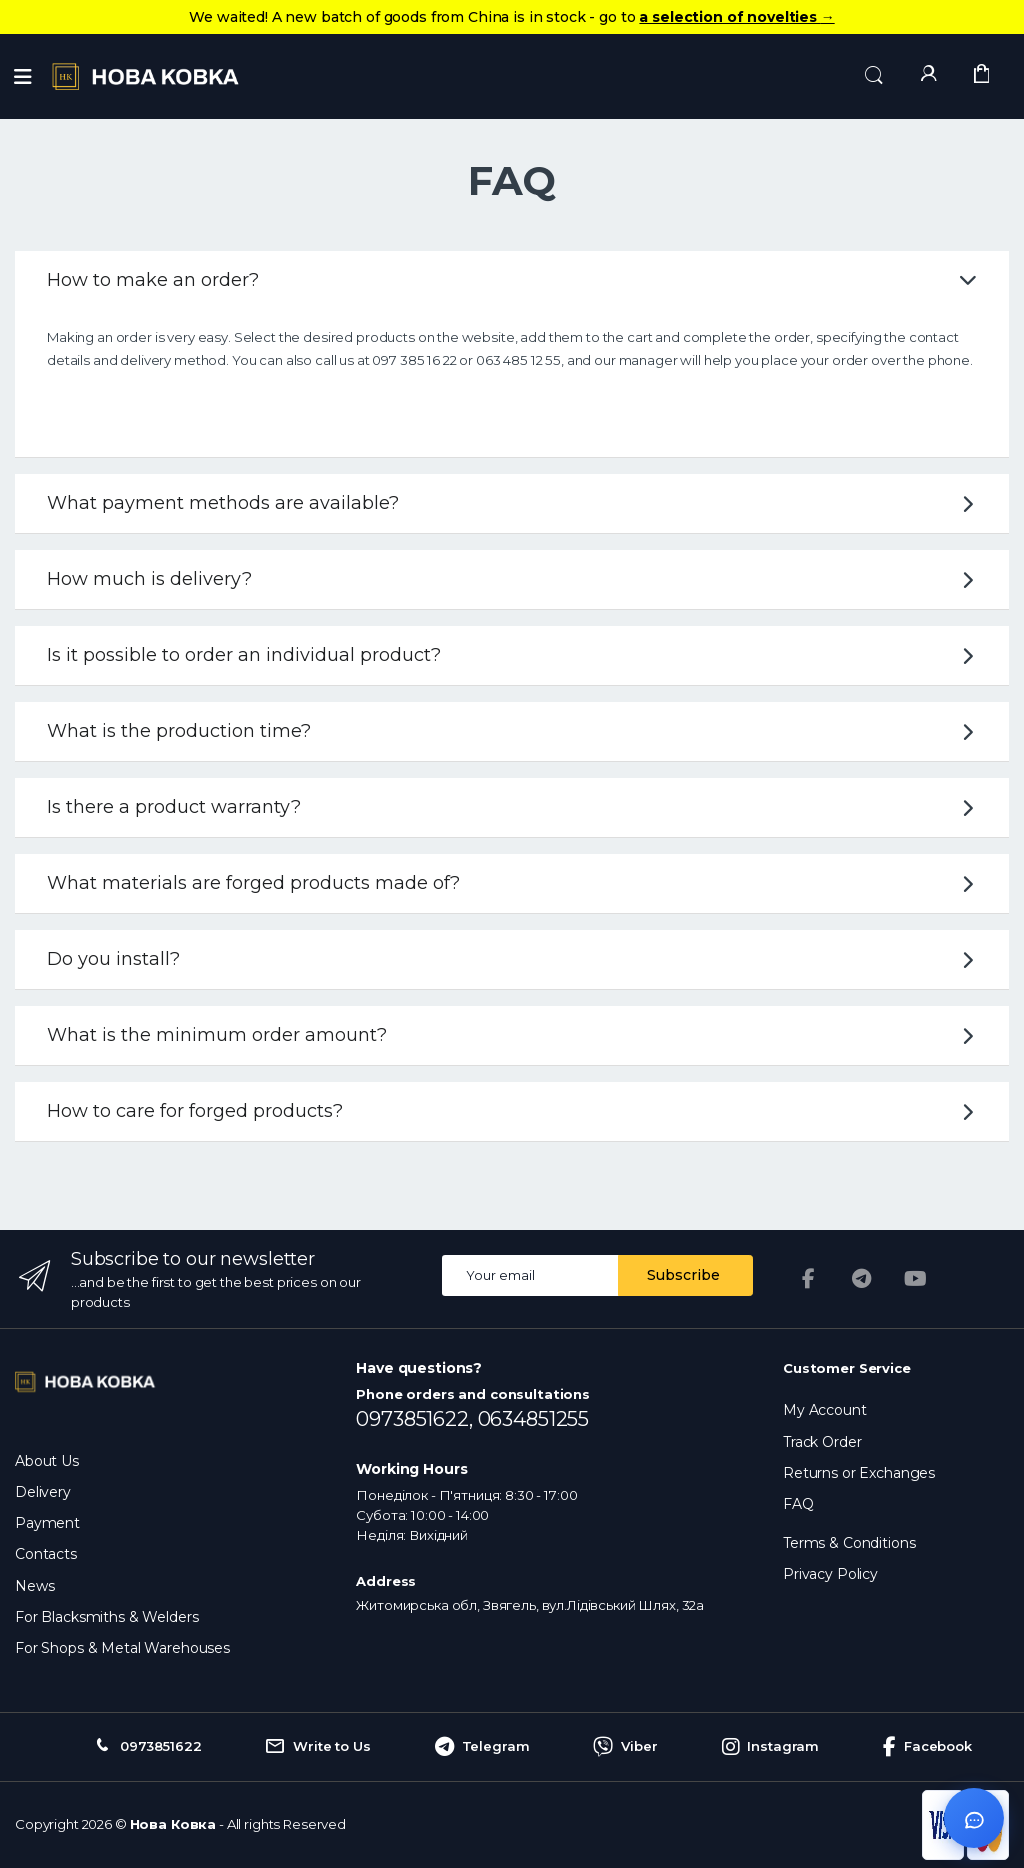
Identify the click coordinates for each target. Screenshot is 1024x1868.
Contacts (46, 1554)
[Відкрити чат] (974, 1818)
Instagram (771, 1747)
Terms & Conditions (849, 1543)
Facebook (927, 1747)
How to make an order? (512, 280)
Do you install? (514, 959)
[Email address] (530, 1275)
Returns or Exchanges (859, 1473)
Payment (47, 1523)
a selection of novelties (736, 17)
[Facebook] (808, 1279)
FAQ (798, 1504)
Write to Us (317, 1747)
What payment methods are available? (514, 503)
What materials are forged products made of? (514, 883)
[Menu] (23, 77)
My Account (825, 1410)
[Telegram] (862, 1279)
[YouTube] (916, 1279)
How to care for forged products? (514, 1111)
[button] (874, 75)
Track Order (822, 1442)
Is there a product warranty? (514, 807)
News (34, 1586)
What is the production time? (514, 731)
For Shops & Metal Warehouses (122, 1648)
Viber (625, 1747)
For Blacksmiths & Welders (106, 1617)
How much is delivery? (514, 579)
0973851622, (416, 1419)
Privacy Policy (830, 1574)
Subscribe (683, 1275)
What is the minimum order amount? (514, 1035)
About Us (47, 1461)
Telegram (482, 1747)
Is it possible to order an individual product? (514, 655)
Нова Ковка (173, 1824)
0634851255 (534, 1419)
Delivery (43, 1492)
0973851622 (146, 1747)
